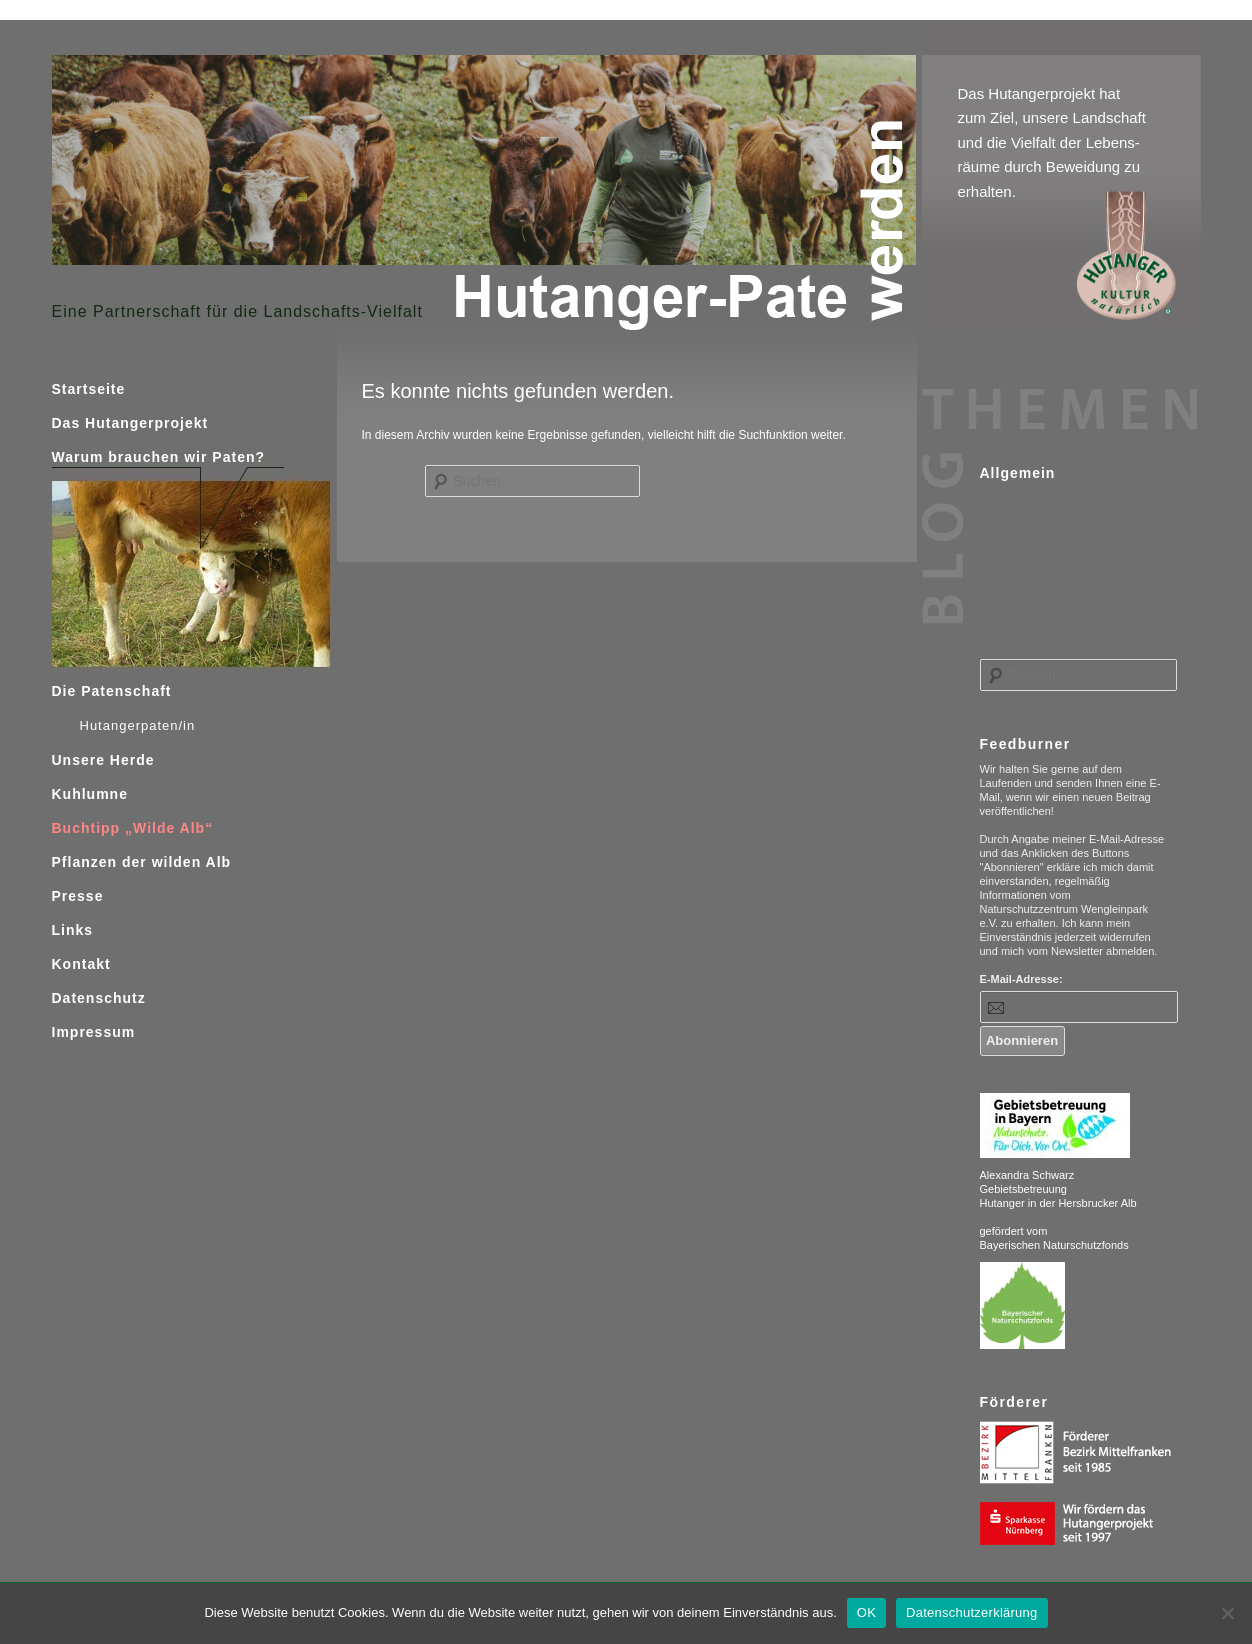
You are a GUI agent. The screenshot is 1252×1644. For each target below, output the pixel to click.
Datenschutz (99, 998)
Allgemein (1018, 473)
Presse (78, 896)
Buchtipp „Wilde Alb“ (133, 828)
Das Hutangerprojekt (130, 423)
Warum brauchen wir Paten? (159, 457)
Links (73, 930)
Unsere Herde (103, 760)
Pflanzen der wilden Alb (142, 862)
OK (866, 1612)
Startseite (89, 389)
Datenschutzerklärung (971, 1612)
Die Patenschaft (112, 691)
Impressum (94, 1032)
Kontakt (81, 964)
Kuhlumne (90, 794)
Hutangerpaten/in (138, 725)
